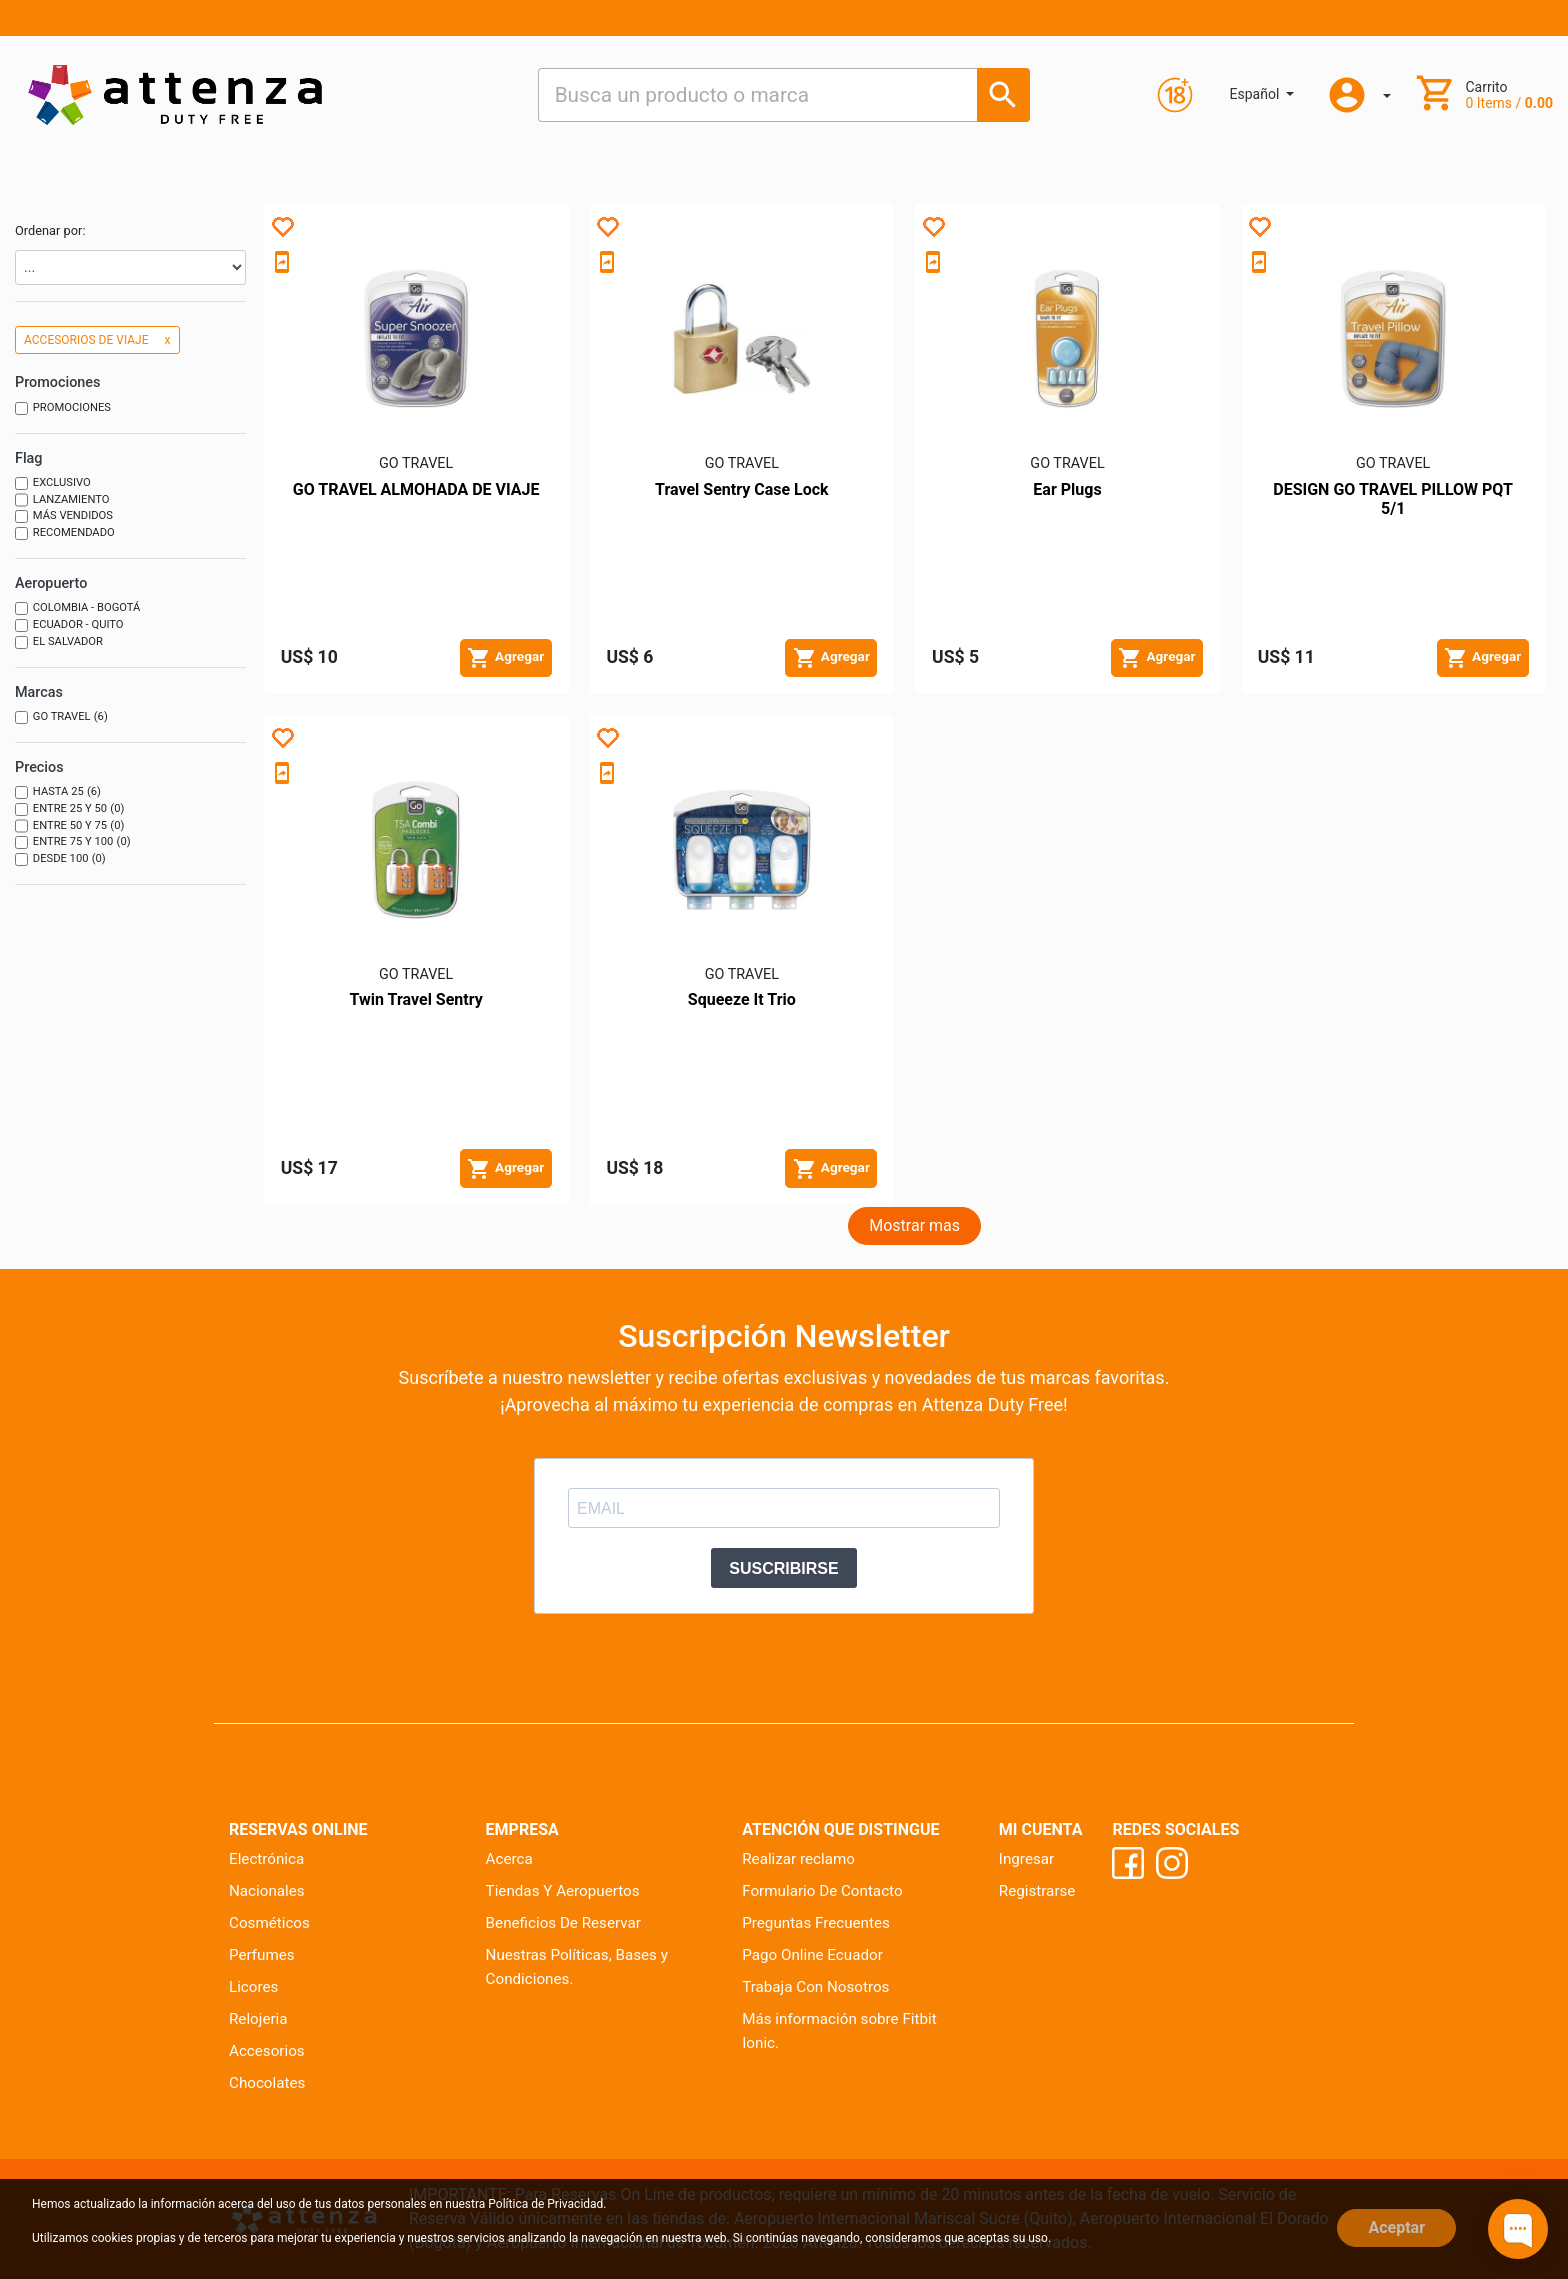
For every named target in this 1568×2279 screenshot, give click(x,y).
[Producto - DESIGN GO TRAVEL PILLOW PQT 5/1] (1393, 338)
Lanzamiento (62, 500)
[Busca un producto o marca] (1003, 94)
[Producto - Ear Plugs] (1067, 338)
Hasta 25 (58, 792)
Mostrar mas (914, 1225)
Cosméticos (269, 1923)
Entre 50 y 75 (69, 826)
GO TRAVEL (61, 717)
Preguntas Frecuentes (816, 1923)
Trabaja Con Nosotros (815, 1987)
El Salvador (59, 642)
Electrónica (266, 1859)
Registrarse (1037, 1891)
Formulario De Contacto (822, 1891)
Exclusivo (53, 483)
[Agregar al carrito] (506, 658)
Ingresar (1026, 1859)
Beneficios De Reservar (563, 1923)
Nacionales (267, 1891)
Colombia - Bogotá (77, 608)
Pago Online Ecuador (812, 1955)
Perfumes (262, 1955)
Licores (253, 1987)
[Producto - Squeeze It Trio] (742, 848)
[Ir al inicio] (175, 94)
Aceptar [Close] (1396, 2227)
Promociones (63, 408)
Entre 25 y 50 (69, 809)
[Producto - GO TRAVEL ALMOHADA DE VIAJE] (416, 338)
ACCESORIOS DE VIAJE (97, 340)
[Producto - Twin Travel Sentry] (416, 848)
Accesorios (267, 2051)
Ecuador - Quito (69, 625)
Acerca (509, 1859)
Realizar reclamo (798, 1859)
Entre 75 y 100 (73, 842)
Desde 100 (60, 859)
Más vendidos (64, 516)
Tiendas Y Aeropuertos (563, 1891)
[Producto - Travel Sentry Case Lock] (742, 338)
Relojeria (258, 2019)
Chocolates (267, 2083)
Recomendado (65, 533)
